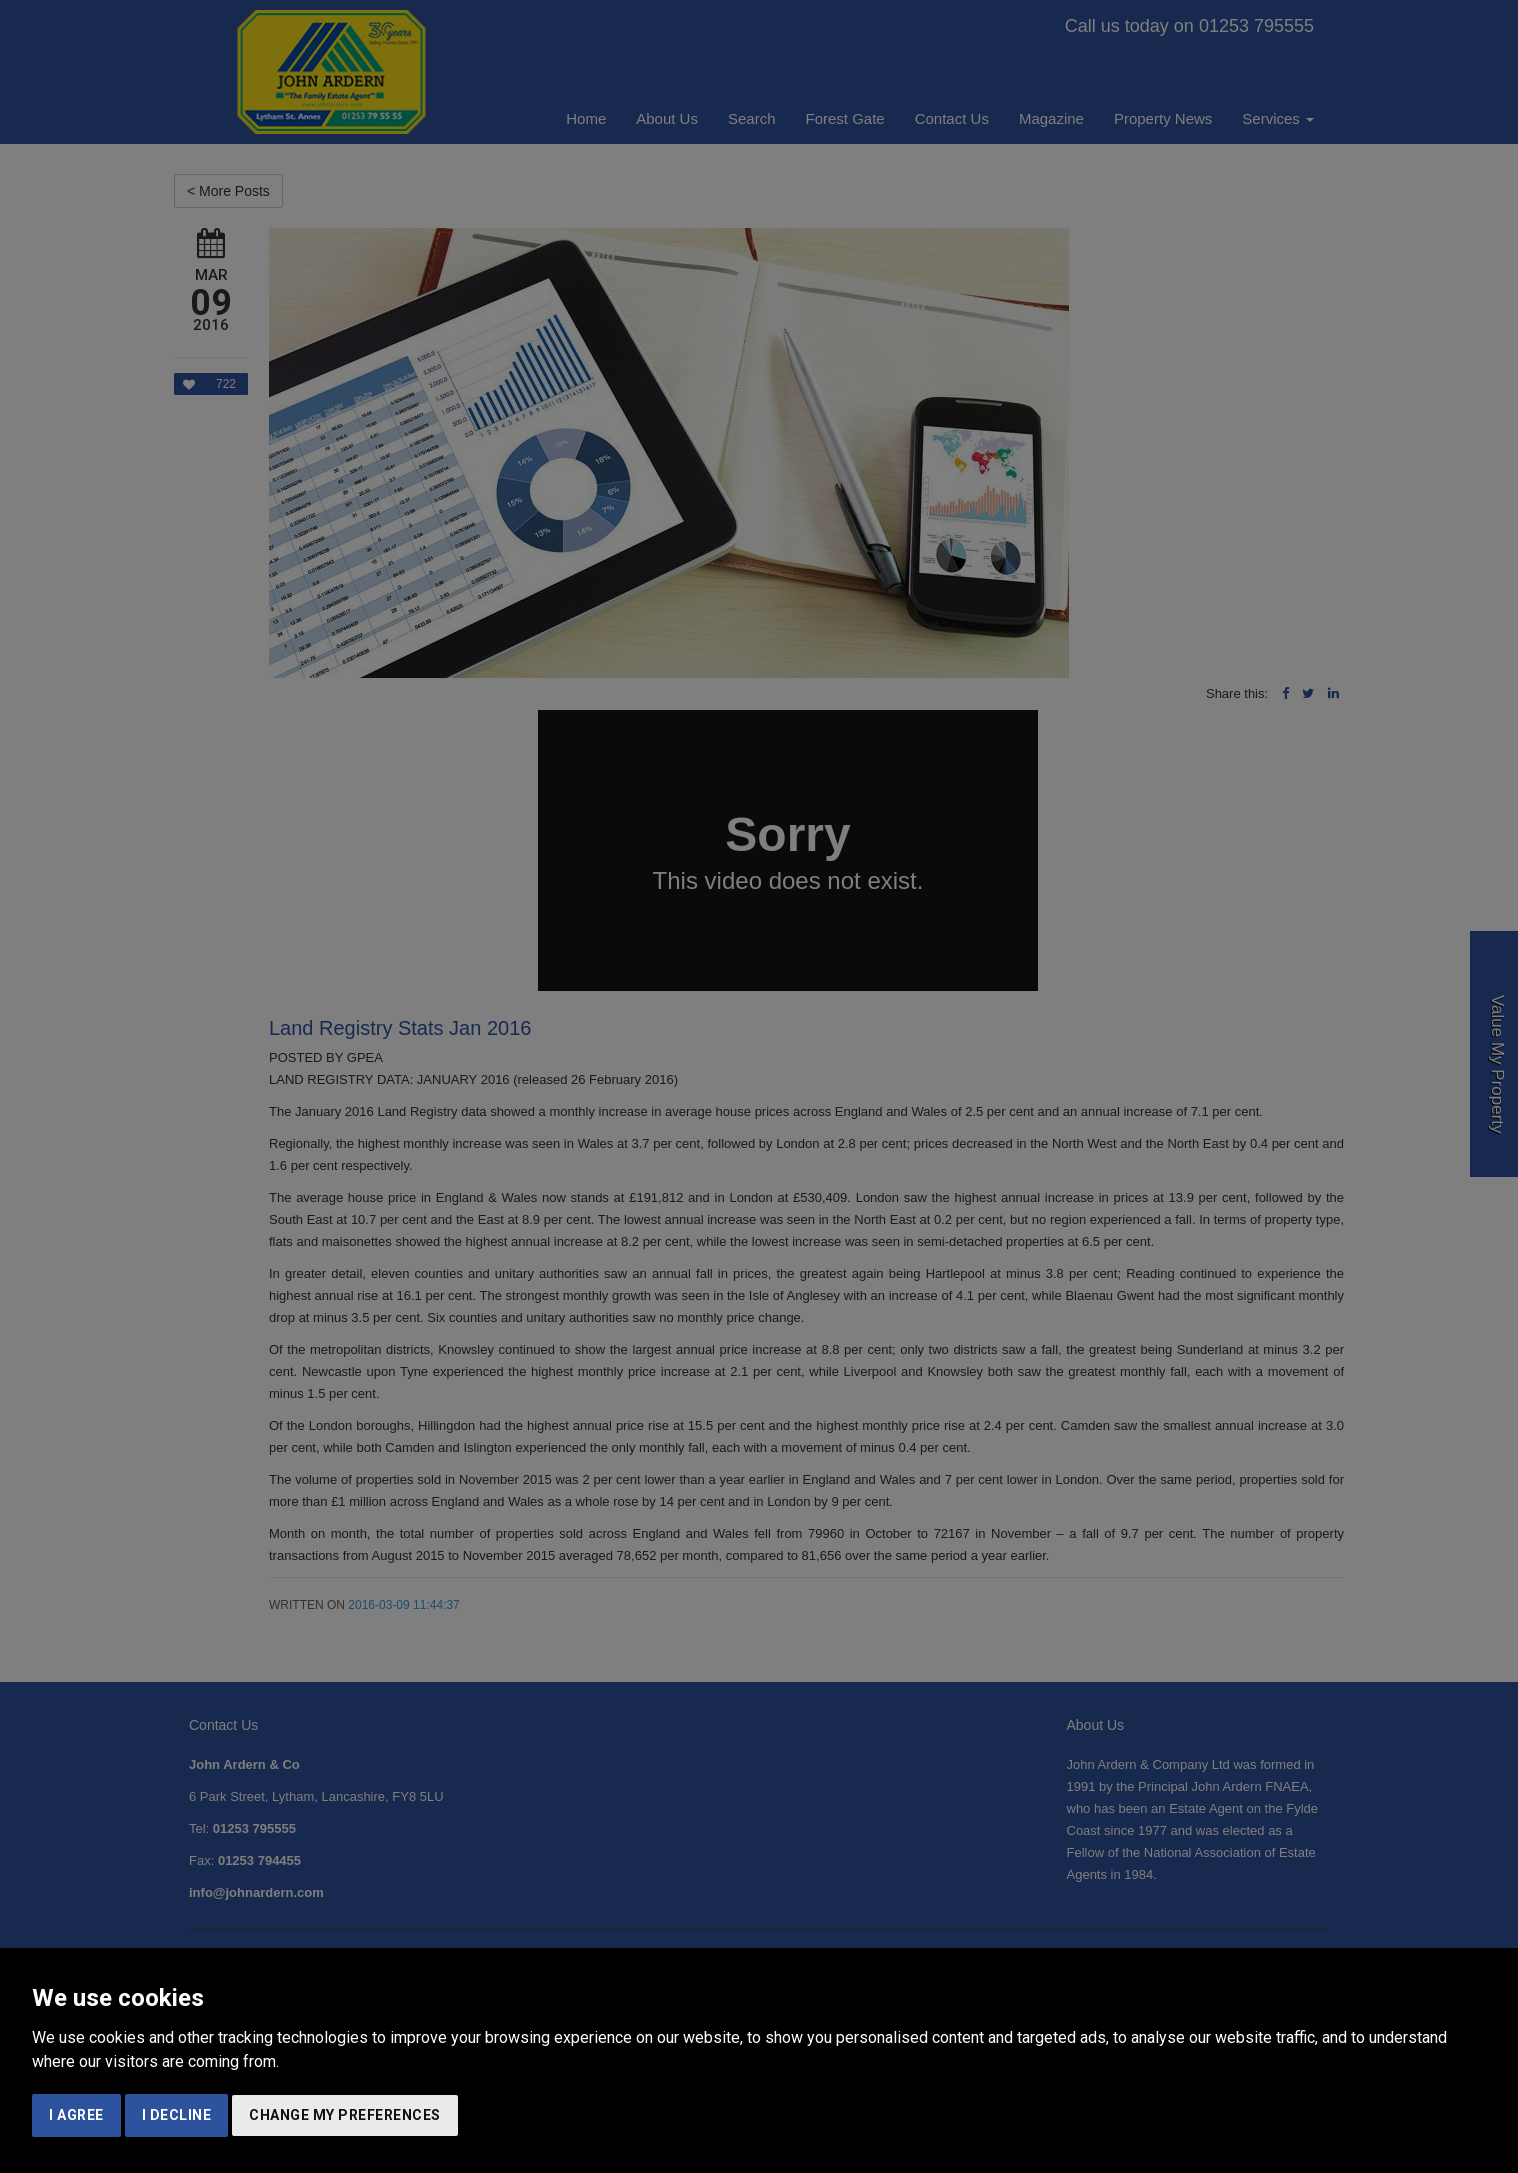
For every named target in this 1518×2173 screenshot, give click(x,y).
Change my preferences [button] (345, 2115)
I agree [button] (76, 2115)
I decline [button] (177, 2115)
